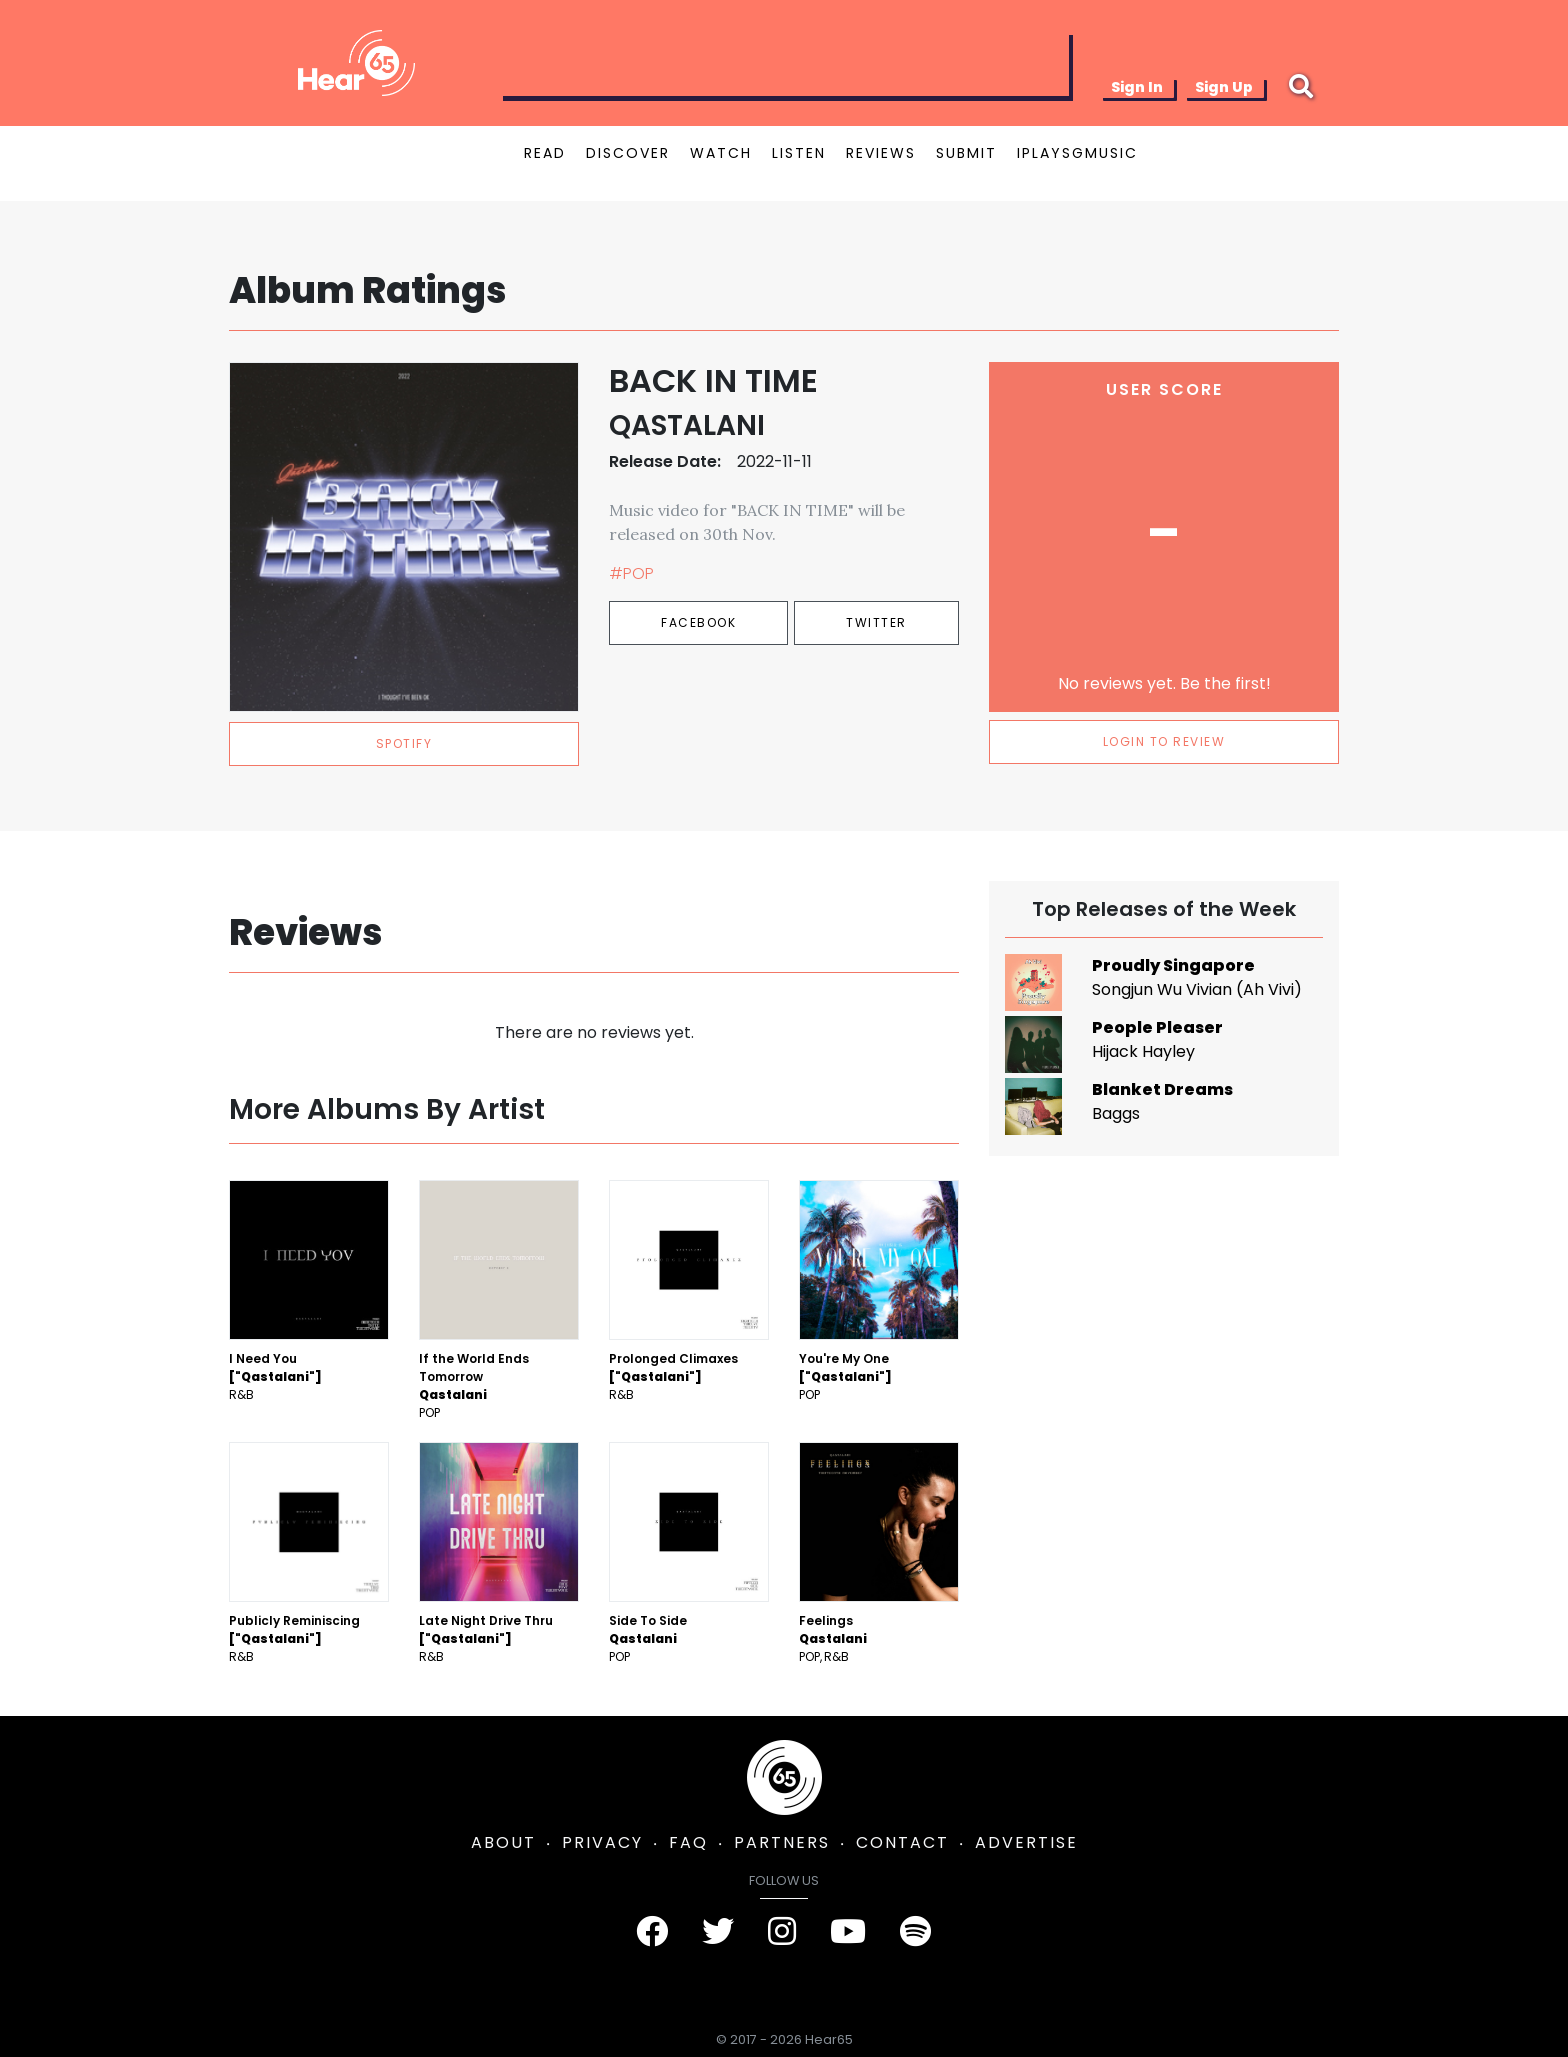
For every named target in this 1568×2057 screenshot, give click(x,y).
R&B (241, 1394)
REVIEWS (881, 153)
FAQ (688, 1842)
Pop (429, 1412)
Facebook (698, 622)
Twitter (876, 622)
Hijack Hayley (1143, 1051)
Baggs (1116, 1113)
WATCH (721, 153)
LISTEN (799, 153)
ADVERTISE (1026, 1842)
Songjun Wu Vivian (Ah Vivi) (1197, 989)
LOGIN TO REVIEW (1164, 741)
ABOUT (503, 1842)
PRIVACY (602, 1842)
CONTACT (902, 1842)
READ (545, 153)
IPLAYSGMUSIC (1077, 153)
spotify (404, 743)
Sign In (1137, 87)
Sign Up (1224, 87)
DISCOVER (628, 153)
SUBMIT (966, 153)
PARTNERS (782, 1842)
